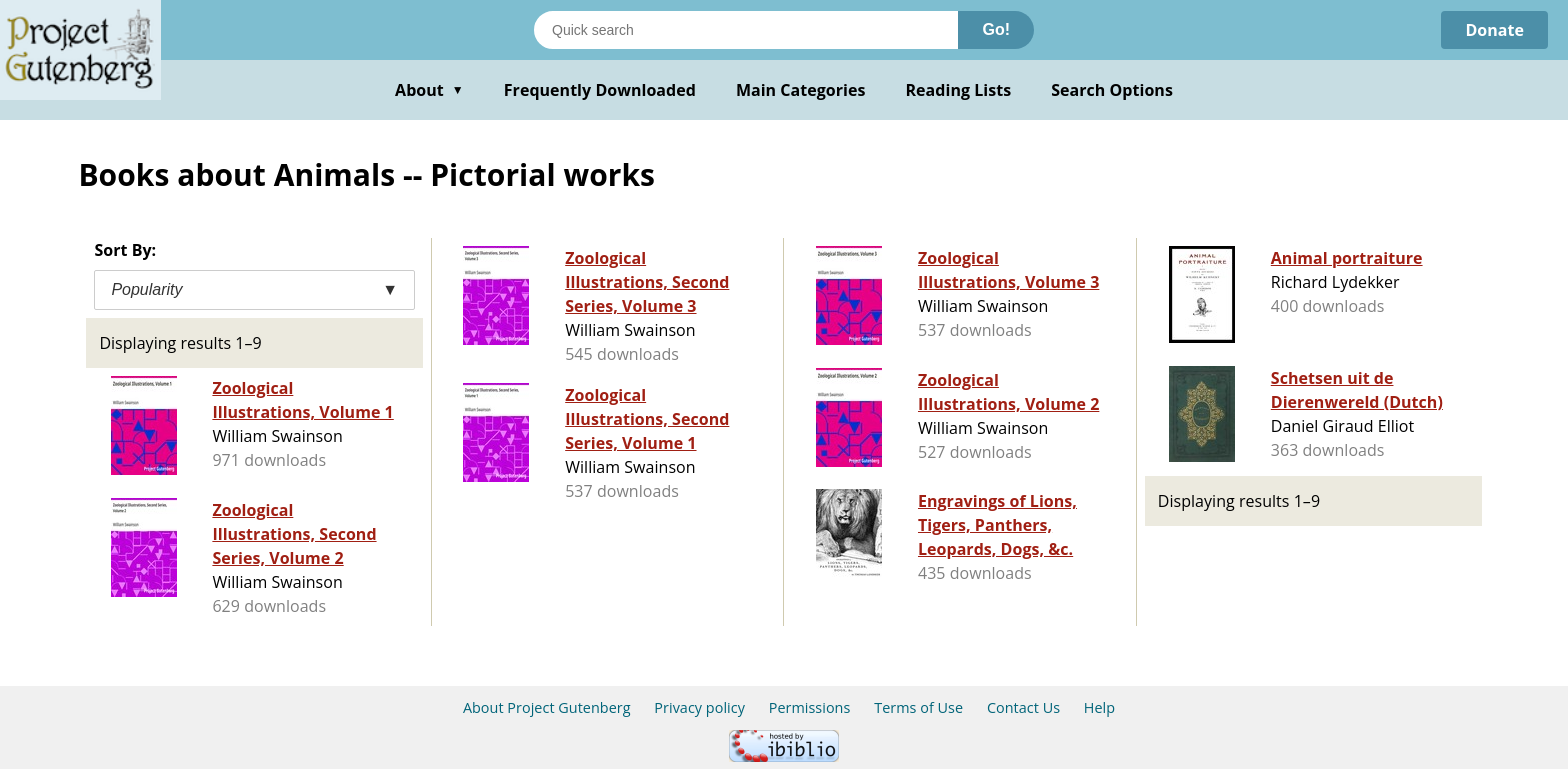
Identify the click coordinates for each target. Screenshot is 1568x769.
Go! (996, 29)
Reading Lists (959, 90)
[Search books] (746, 30)
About (429, 90)
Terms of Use (918, 707)
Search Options (1112, 90)
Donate (1494, 30)
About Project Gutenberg (547, 707)
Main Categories (801, 90)
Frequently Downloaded (600, 90)
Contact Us (1023, 707)
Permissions (810, 707)
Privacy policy (699, 707)
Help (1099, 707)
